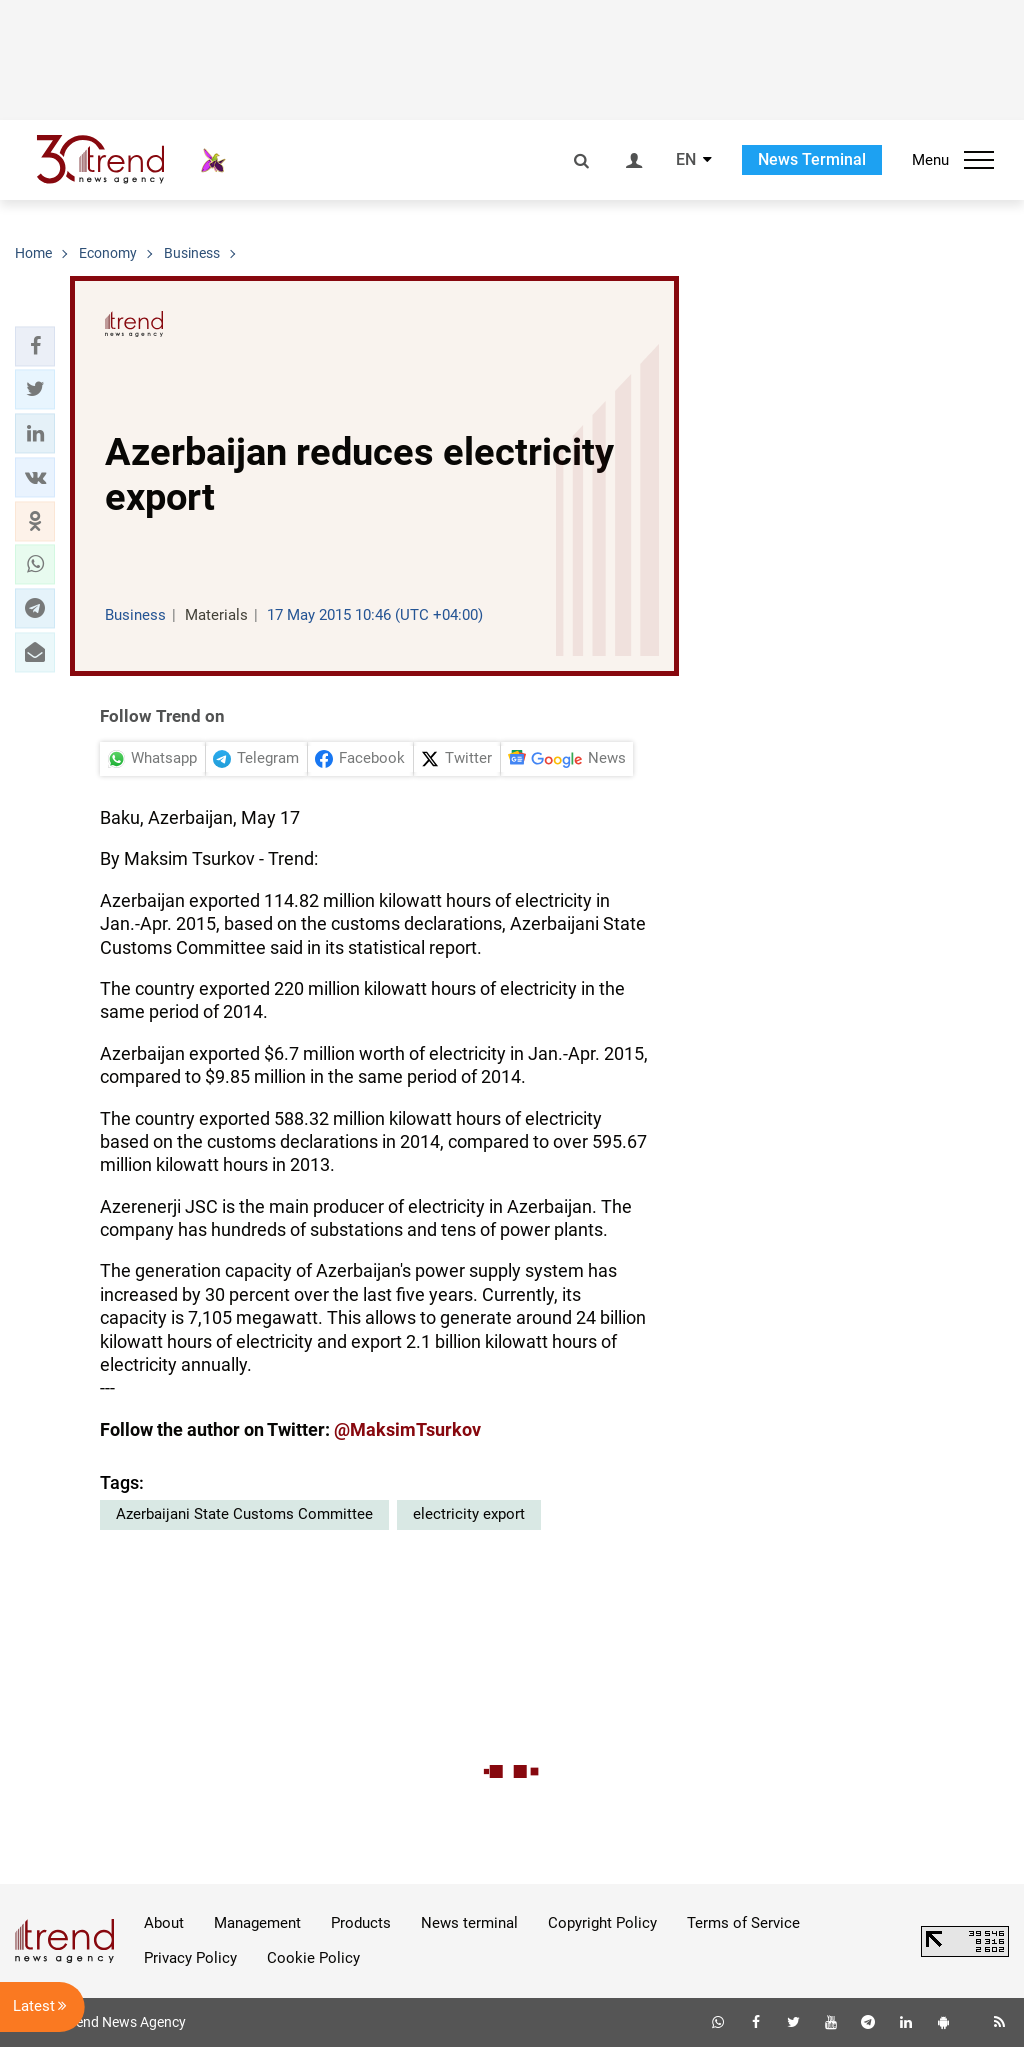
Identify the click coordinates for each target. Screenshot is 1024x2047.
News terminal (469, 1923)
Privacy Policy (190, 1958)
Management (257, 1923)
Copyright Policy (602, 1923)
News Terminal (812, 159)
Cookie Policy (313, 1958)
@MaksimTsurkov (407, 1429)
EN (686, 160)
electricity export (469, 1514)
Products (361, 1923)
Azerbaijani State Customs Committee (244, 1514)
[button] (35, 346)
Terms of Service (743, 1923)
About (164, 1923)
